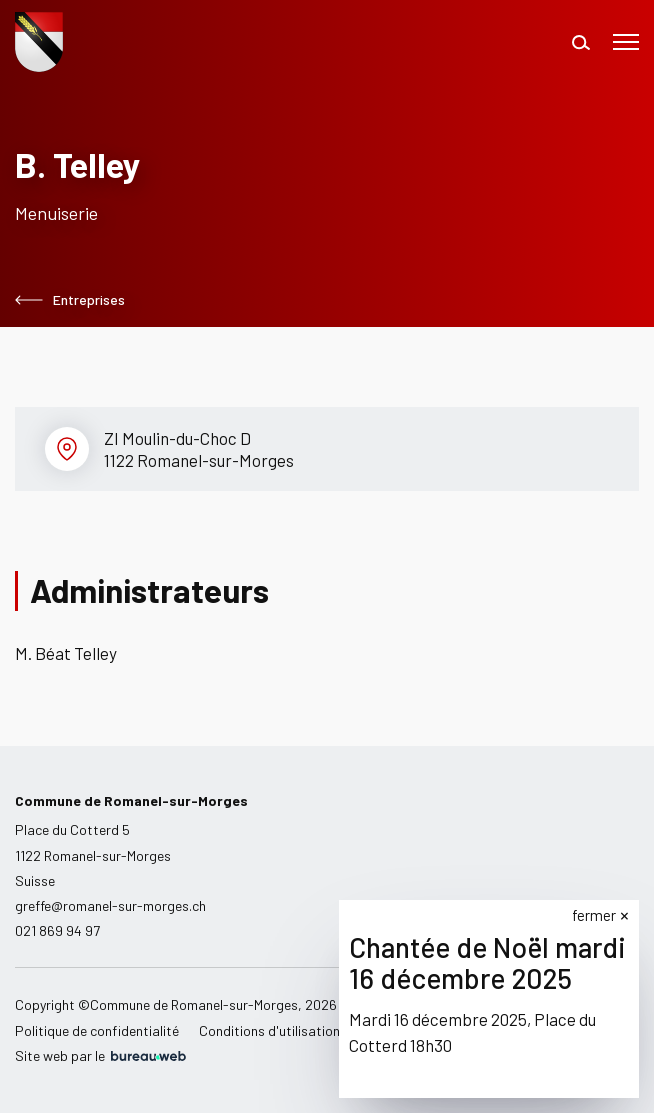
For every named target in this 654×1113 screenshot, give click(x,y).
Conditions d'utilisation (269, 1030)
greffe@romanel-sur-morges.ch (110, 905)
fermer (594, 915)
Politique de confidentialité (97, 1030)
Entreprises (70, 300)
